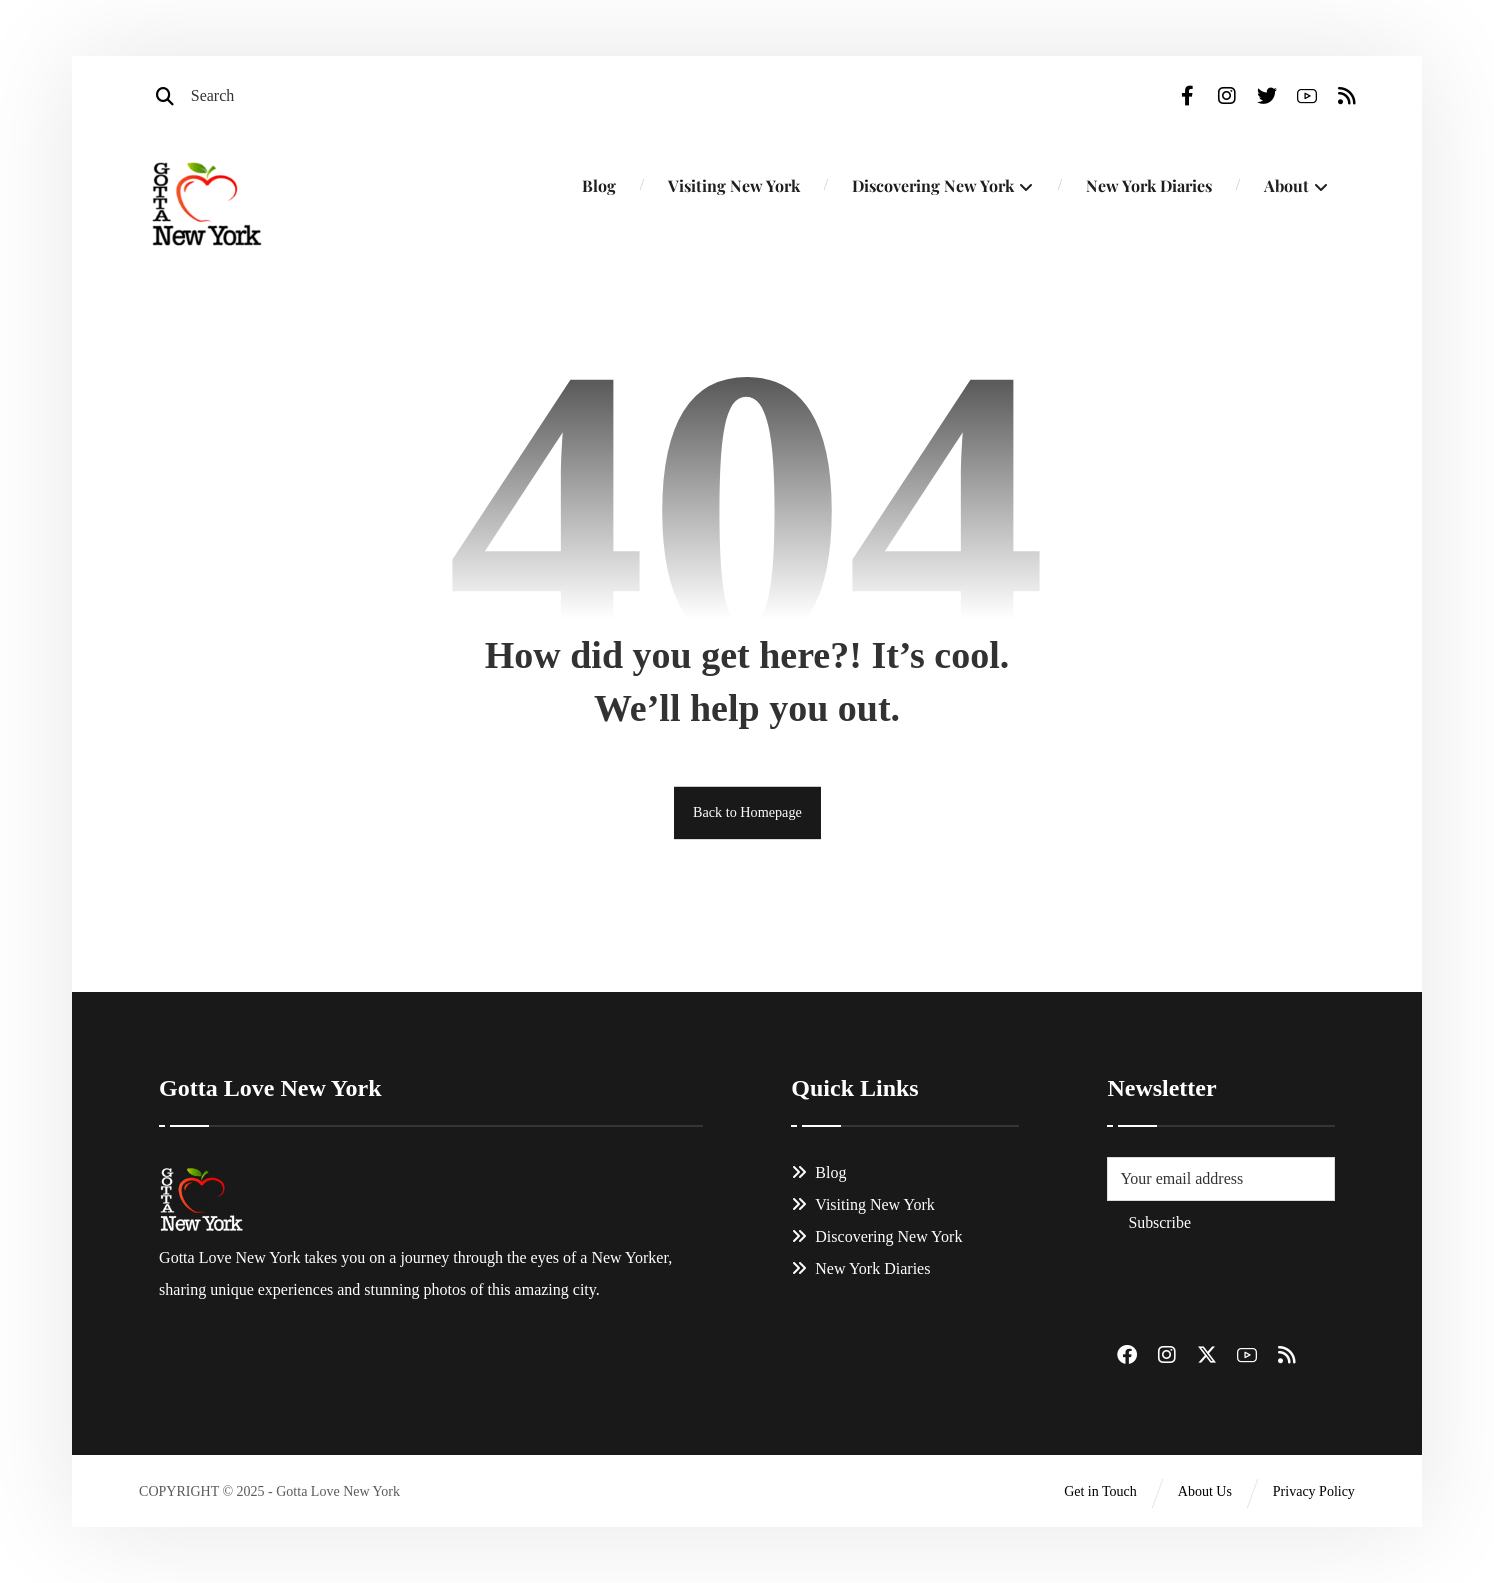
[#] (1125, 1361)
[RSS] (1342, 100)
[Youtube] (1302, 100)
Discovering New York (876, 1242)
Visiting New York (863, 1210)
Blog (818, 1178)
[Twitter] (1262, 100)
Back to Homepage (747, 817)
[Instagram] (1222, 100)
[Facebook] (1182, 100)
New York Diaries (860, 1274)
